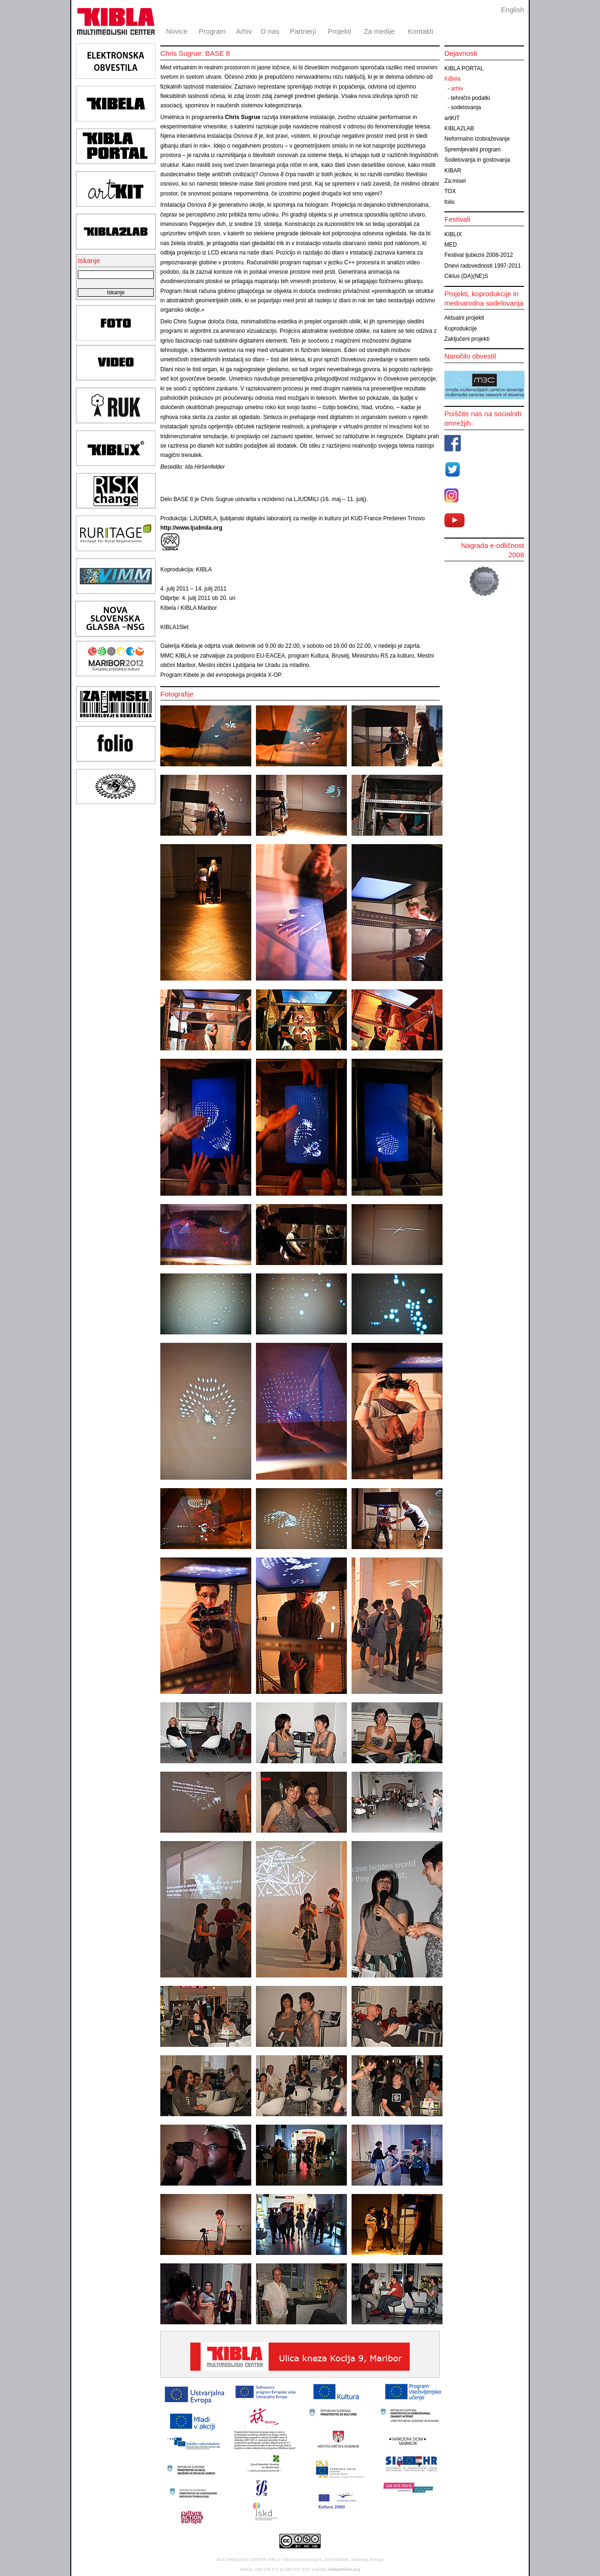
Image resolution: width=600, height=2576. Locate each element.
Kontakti (420, 31)
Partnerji (303, 31)
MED (450, 244)
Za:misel (454, 181)
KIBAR (452, 170)
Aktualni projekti (464, 318)
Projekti (339, 31)
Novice (177, 31)
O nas (270, 31)
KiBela (452, 78)
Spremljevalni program (472, 149)
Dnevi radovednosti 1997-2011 (482, 265)
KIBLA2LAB (459, 128)
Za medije (379, 31)
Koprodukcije (460, 328)
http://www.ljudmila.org (191, 527)
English (512, 10)
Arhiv (244, 31)
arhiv (457, 88)
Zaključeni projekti (466, 339)
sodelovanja (466, 107)
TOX (450, 191)
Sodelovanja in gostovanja (477, 160)
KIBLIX (453, 234)
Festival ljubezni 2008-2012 (478, 255)
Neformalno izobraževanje (477, 138)
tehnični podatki (470, 98)
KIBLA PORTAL (464, 68)
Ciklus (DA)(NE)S (466, 276)
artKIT (452, 118)
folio (449, 202)
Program (212, 31)
